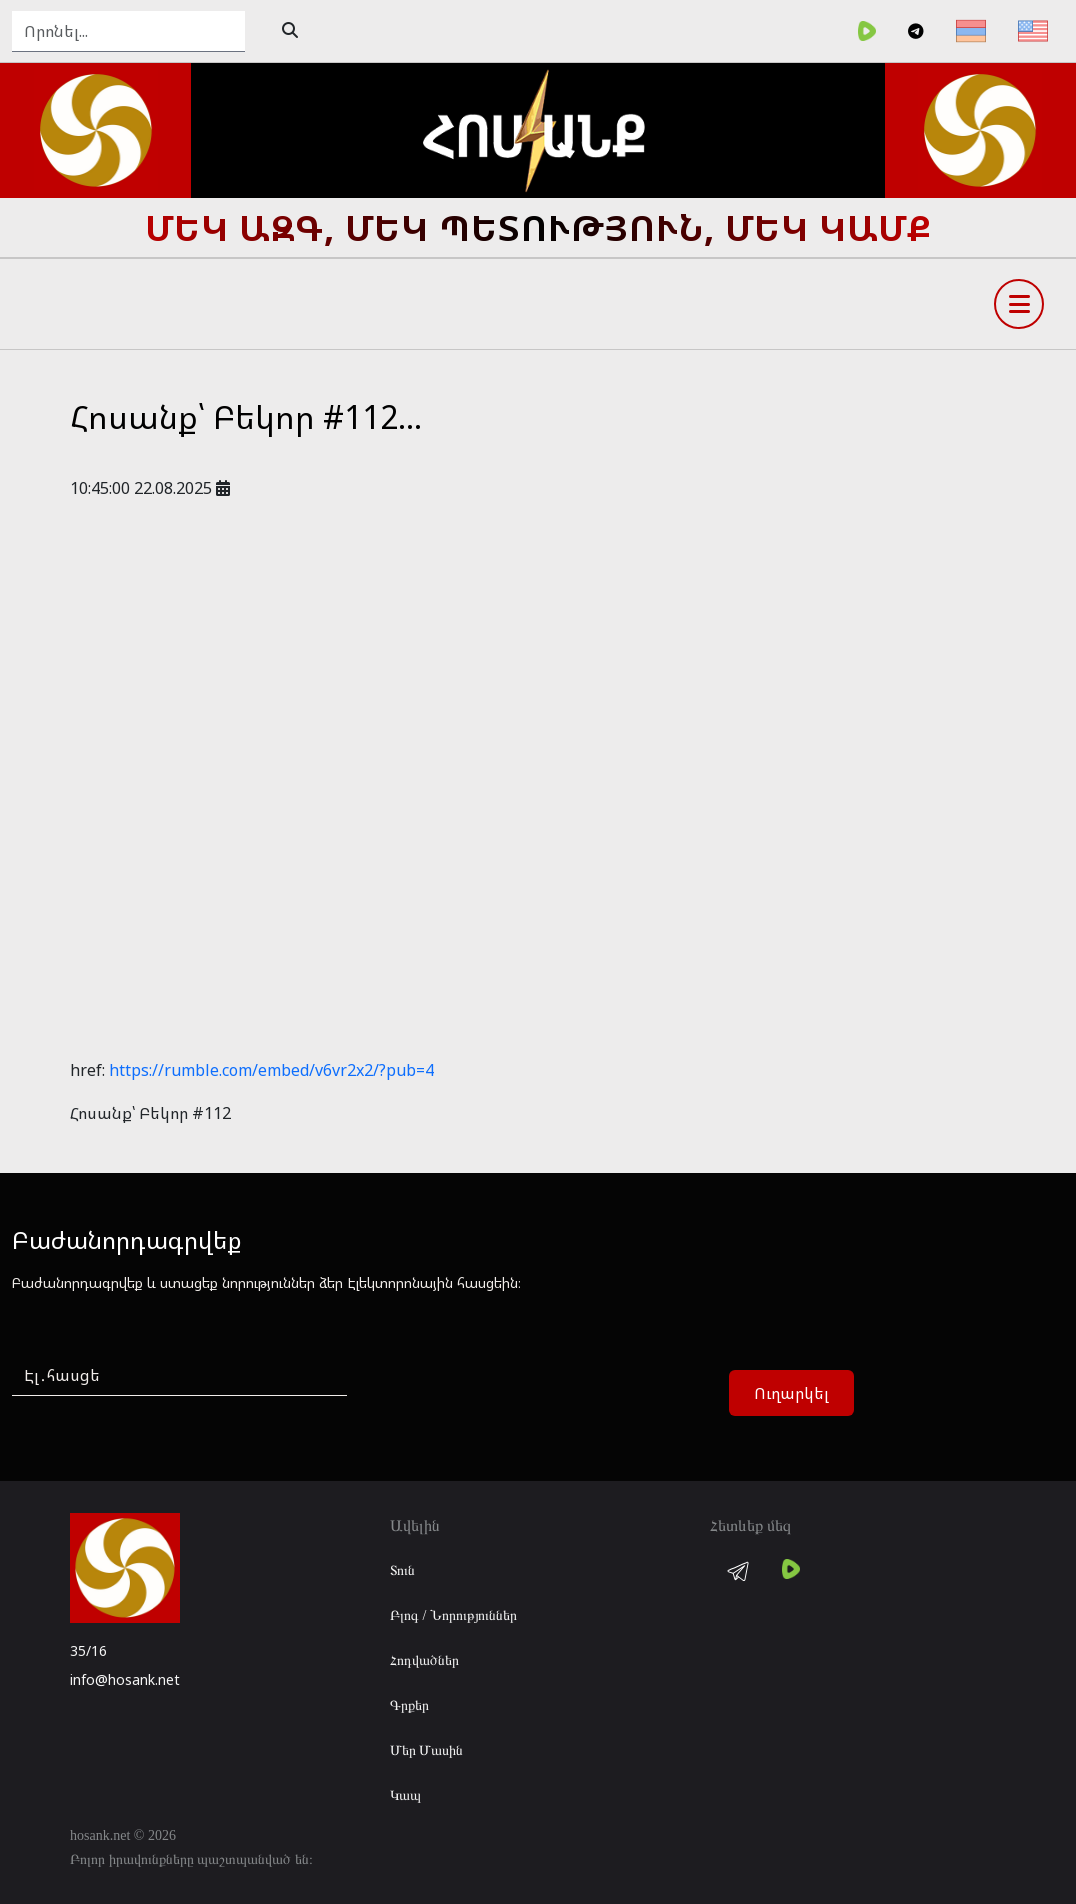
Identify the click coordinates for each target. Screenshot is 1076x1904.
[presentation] (523, 1394)
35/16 (88, 1650)
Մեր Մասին (427, 1750)
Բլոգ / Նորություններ (453, 1615)
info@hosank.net (125, 1679)
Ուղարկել (791, 1393)
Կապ (405, 1795)
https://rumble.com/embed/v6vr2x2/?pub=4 (271, 1070)
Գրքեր (409, 1705)
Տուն (402, 1570)
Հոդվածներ (424, 1660)
